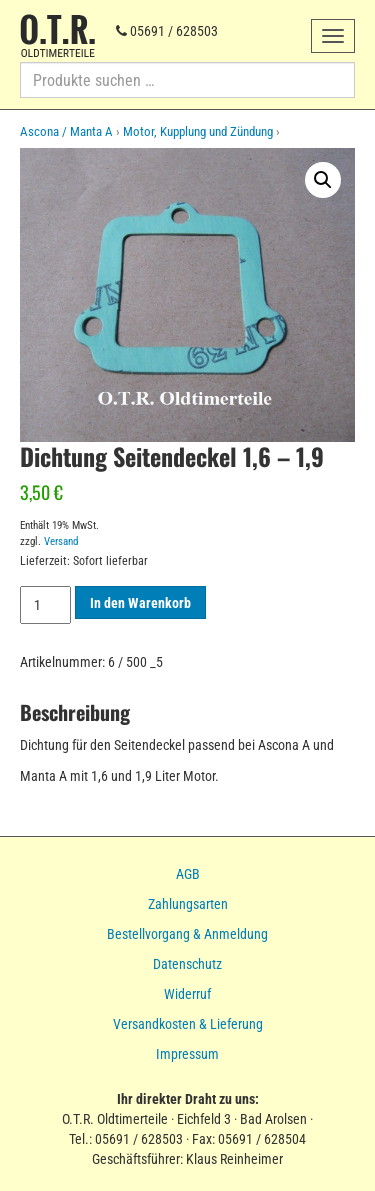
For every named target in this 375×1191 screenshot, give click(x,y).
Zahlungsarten (188, 904)
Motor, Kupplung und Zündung (198, 131)
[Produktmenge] (45, 605)
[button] (323, 180)
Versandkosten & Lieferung (188, 1024)
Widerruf (187, 994)
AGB (188, 874)
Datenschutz (187, 964)
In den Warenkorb (140, 603)
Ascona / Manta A (66, 131)
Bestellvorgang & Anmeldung (187, 934)
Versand (61, 541)
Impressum (187, 1054)
